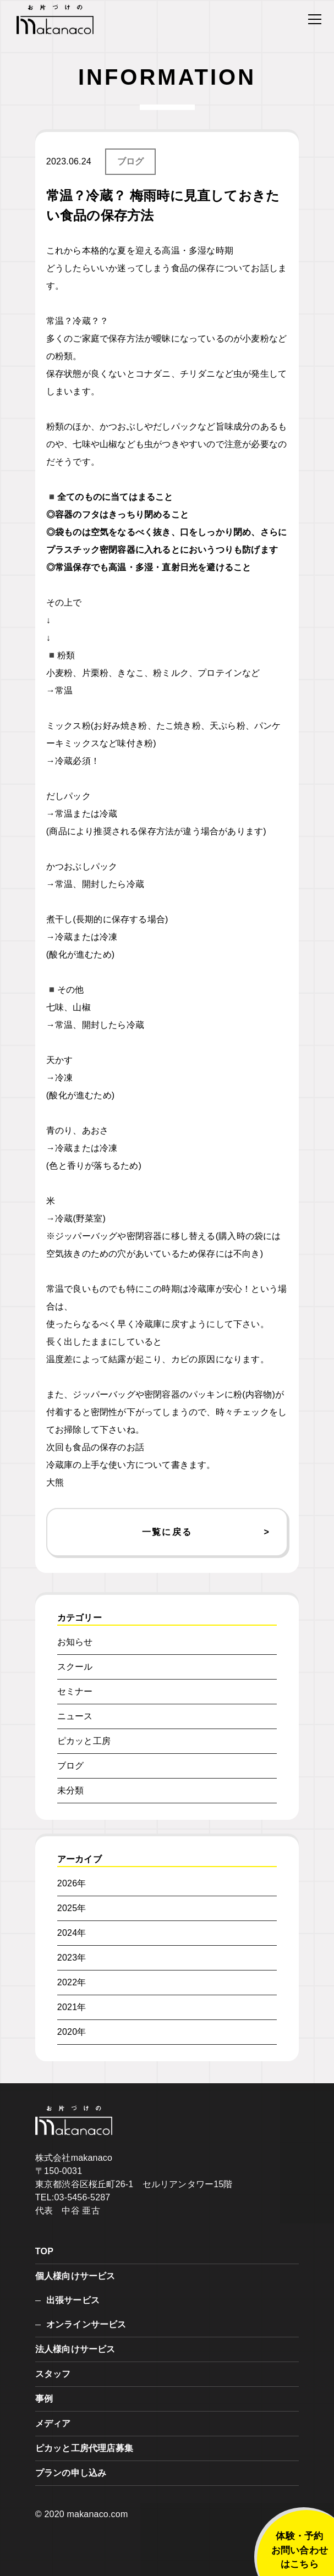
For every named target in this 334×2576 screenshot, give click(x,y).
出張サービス (73, 2300)
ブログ (130, 161)
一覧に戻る (167, 1532)
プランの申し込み (71, 2473)
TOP (44, 2251)
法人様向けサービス (75, 2349)
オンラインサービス (86, 2324)
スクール (75, 1666)
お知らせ (75, 1642)
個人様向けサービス (75, 2276)
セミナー (75, 1691)
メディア (53, 2423)
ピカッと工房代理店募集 (84, 2448)
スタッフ (53, 2374)
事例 (44, 2398)
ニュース (75, 1716)
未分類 (70, 1790)
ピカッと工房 (84, 1741)
